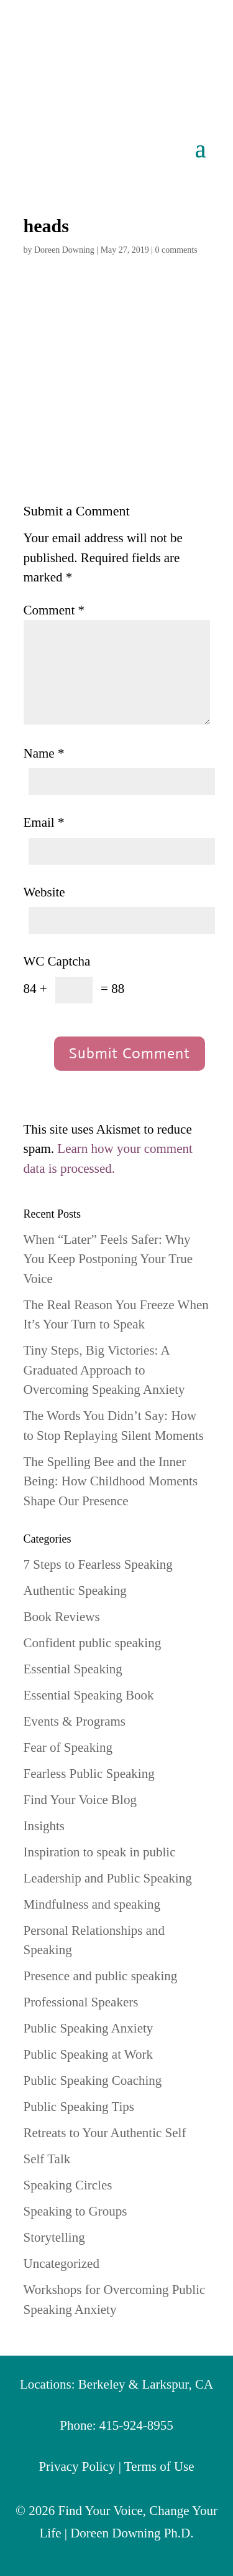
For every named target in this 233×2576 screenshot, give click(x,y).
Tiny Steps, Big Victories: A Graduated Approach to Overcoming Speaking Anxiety (104, 1370)
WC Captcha (57, 961)
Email (44, 822)
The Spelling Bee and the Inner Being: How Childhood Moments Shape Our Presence (111, 1481)
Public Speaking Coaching (93, 2080)
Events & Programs (75, 1721)
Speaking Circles (68, 2185)
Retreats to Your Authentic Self (105, 2132)
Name (44, 753)
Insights (44, 1825)
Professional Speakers (81, 2002)
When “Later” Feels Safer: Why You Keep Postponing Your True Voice (108, 1259)
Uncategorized (61, 2263)
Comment (54, 610)
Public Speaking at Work (88, 2054)
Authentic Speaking (75, 1590)
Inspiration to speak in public (100, 1852)
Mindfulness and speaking (92, 1904)
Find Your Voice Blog (80, 1799)
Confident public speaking (93, 1642)
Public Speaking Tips (79, 2106)
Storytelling (54, 2237)
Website (44, 892)
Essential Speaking (73, 1669)
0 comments (176, 250)
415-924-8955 (136, 2425)
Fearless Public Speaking (89, 1773)
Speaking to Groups (75, 2211)
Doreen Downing (64, 250)
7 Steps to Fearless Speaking (98, 1564)
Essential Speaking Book (89, 1695)
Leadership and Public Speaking (108, 1878)
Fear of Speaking (68, 1747)
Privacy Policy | (81, 2466)
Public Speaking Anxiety (88, 2028)
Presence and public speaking (101, 1975)
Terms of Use (159, 2466)
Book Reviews (62, 1616)
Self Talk (47, 2158)
